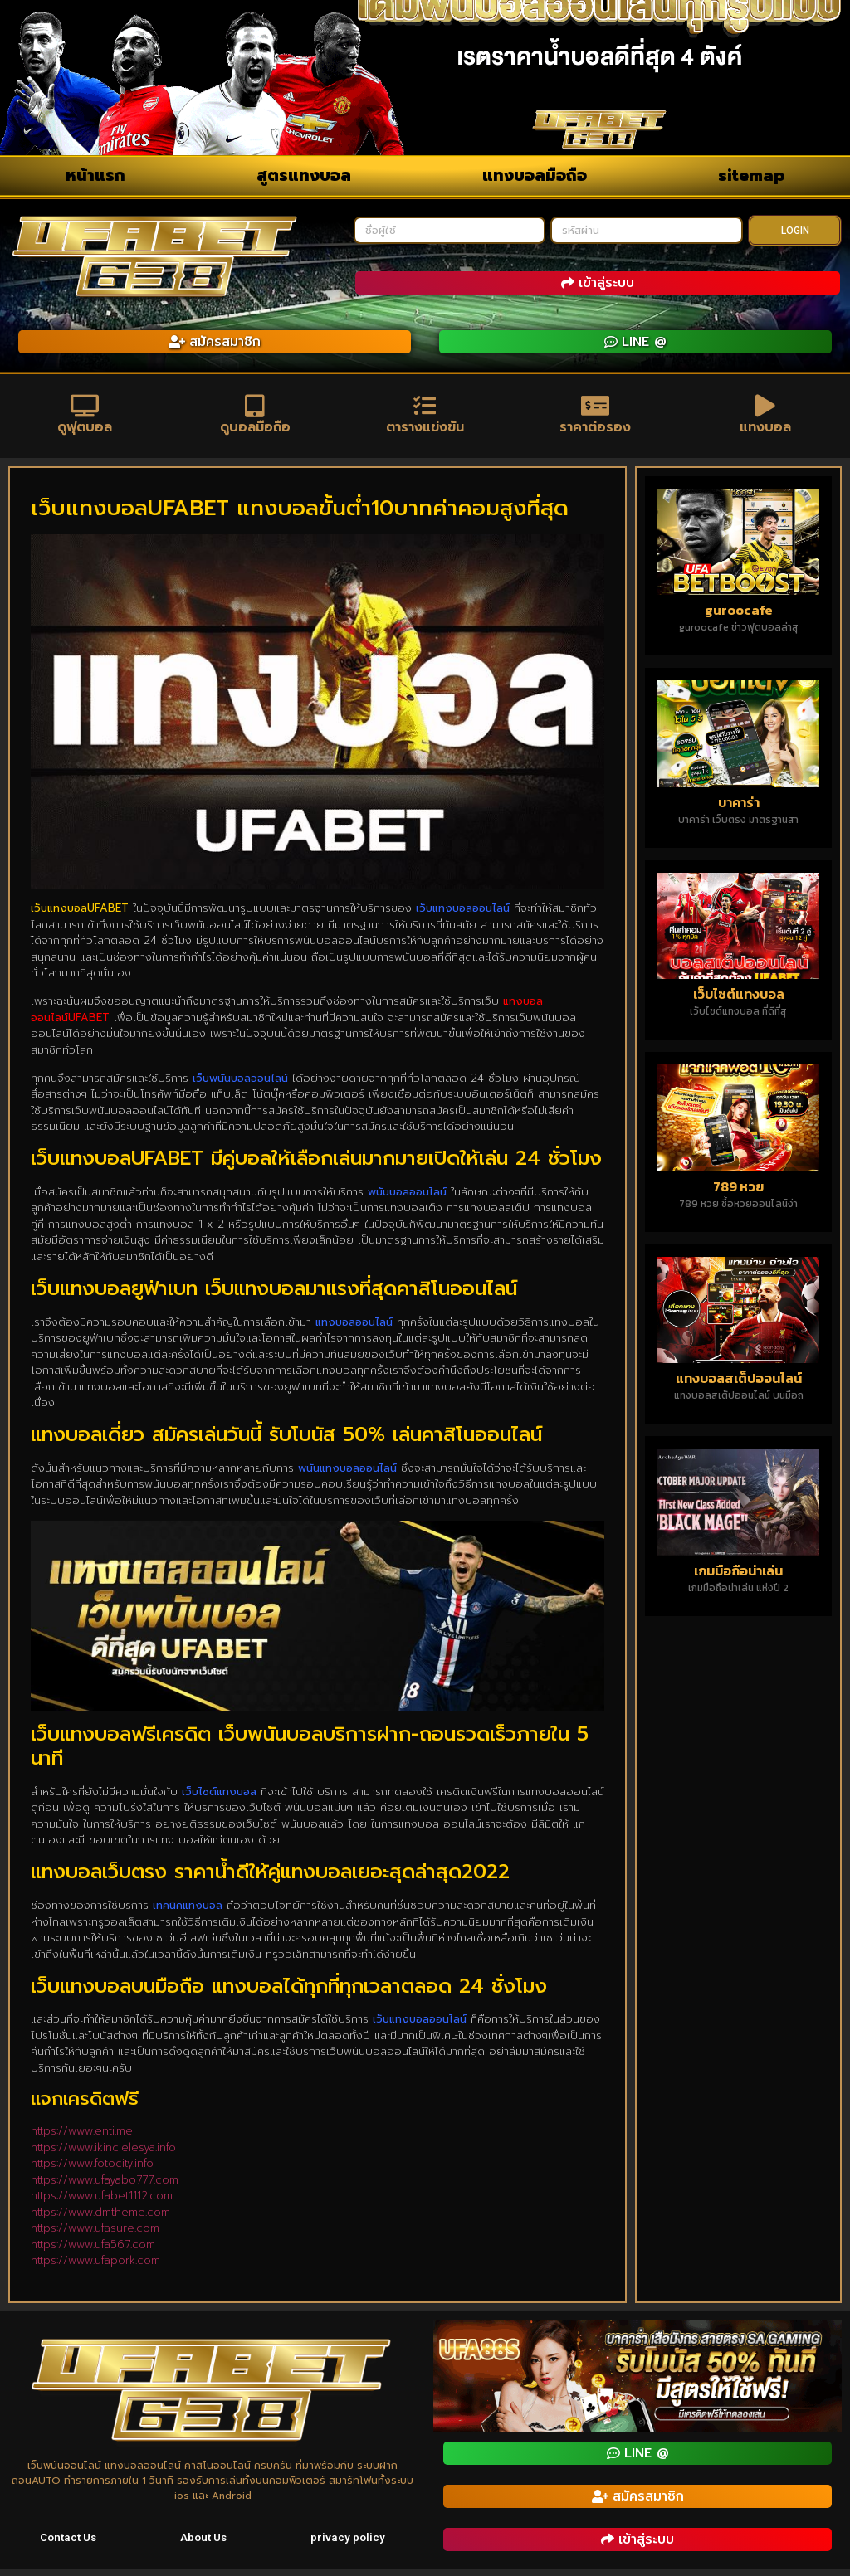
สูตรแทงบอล (303, 175)
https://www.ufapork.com (95, 2267)
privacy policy (349, 2544)
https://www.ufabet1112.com (102, 2202)
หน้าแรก (95, 175)
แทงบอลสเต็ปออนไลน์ (739, 1385)
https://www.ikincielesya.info (103, 2154)
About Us (205, 2544)
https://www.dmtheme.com (100, 2219)
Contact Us (68, 2544)
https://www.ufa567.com (93, 2251)
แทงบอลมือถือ (534, 175)
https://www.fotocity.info (92, 2170)
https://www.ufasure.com (95, 2234)
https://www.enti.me (82, 2137)
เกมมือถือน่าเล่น (738, 1577)
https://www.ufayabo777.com (104, 2186)
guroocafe (739, 616)
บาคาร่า (739, 809)
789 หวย (738, 1193)
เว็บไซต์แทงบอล (738, 1000)
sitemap (751, 175)
